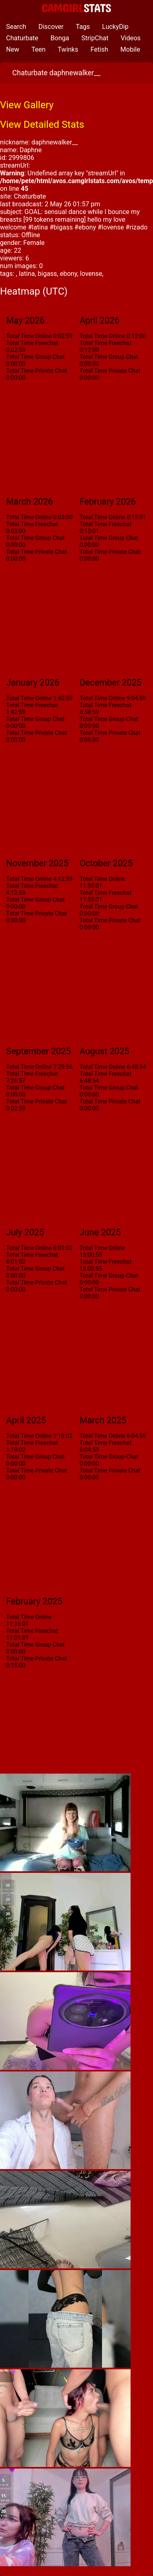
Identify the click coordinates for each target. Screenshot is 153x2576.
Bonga (60, 38)
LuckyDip (115, 27)
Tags (83, 27)
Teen (38, 49)
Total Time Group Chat (35, 357)
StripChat (94, 38)
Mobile (130, 49)
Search (16, 27)
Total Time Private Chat (36, 370)
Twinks (68, 49)
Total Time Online (29, 336)
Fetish (99, 49)
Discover (51, 27)
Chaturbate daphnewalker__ (56, 73)
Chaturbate (22, 38)
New (12, 49)
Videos (131, 38)
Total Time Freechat (32, 343)
